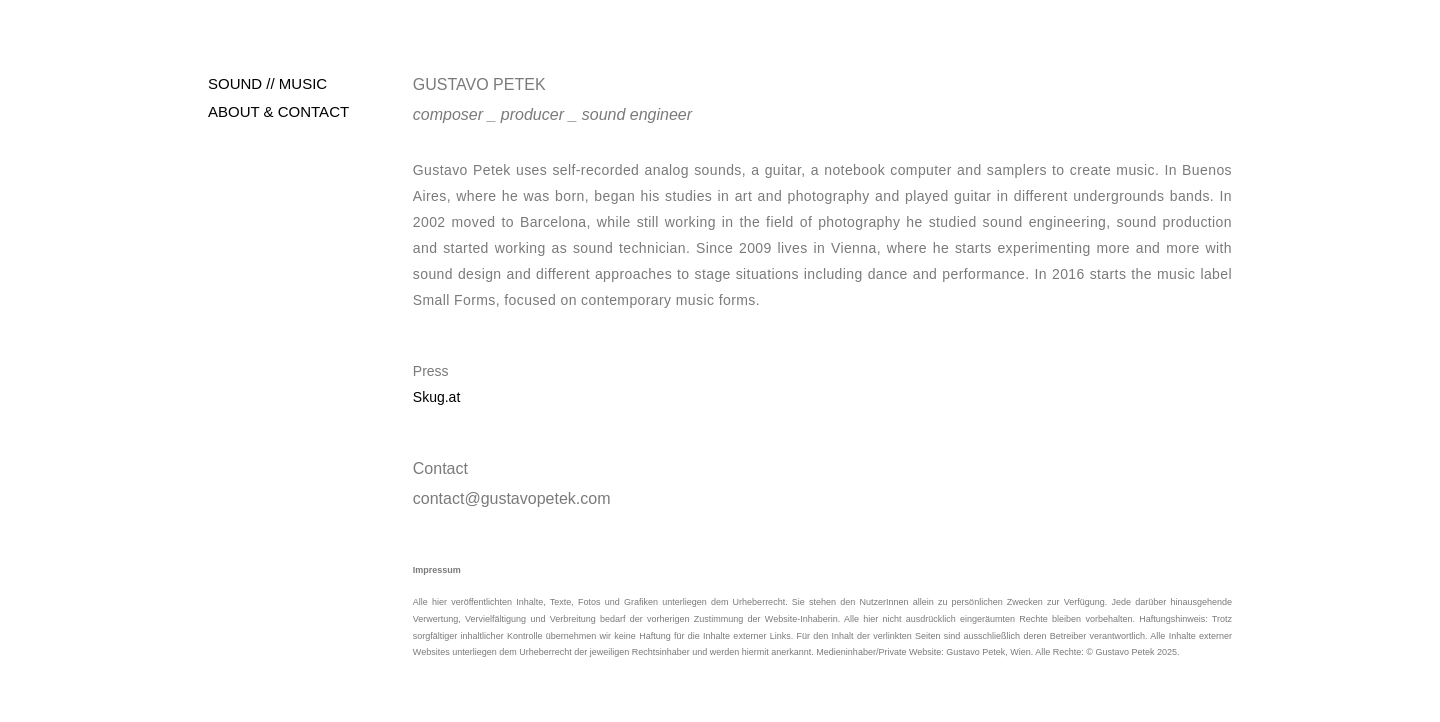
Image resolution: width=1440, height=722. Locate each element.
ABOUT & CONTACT (278, 111)
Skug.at (436, 397)
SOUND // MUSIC (267, 83)
